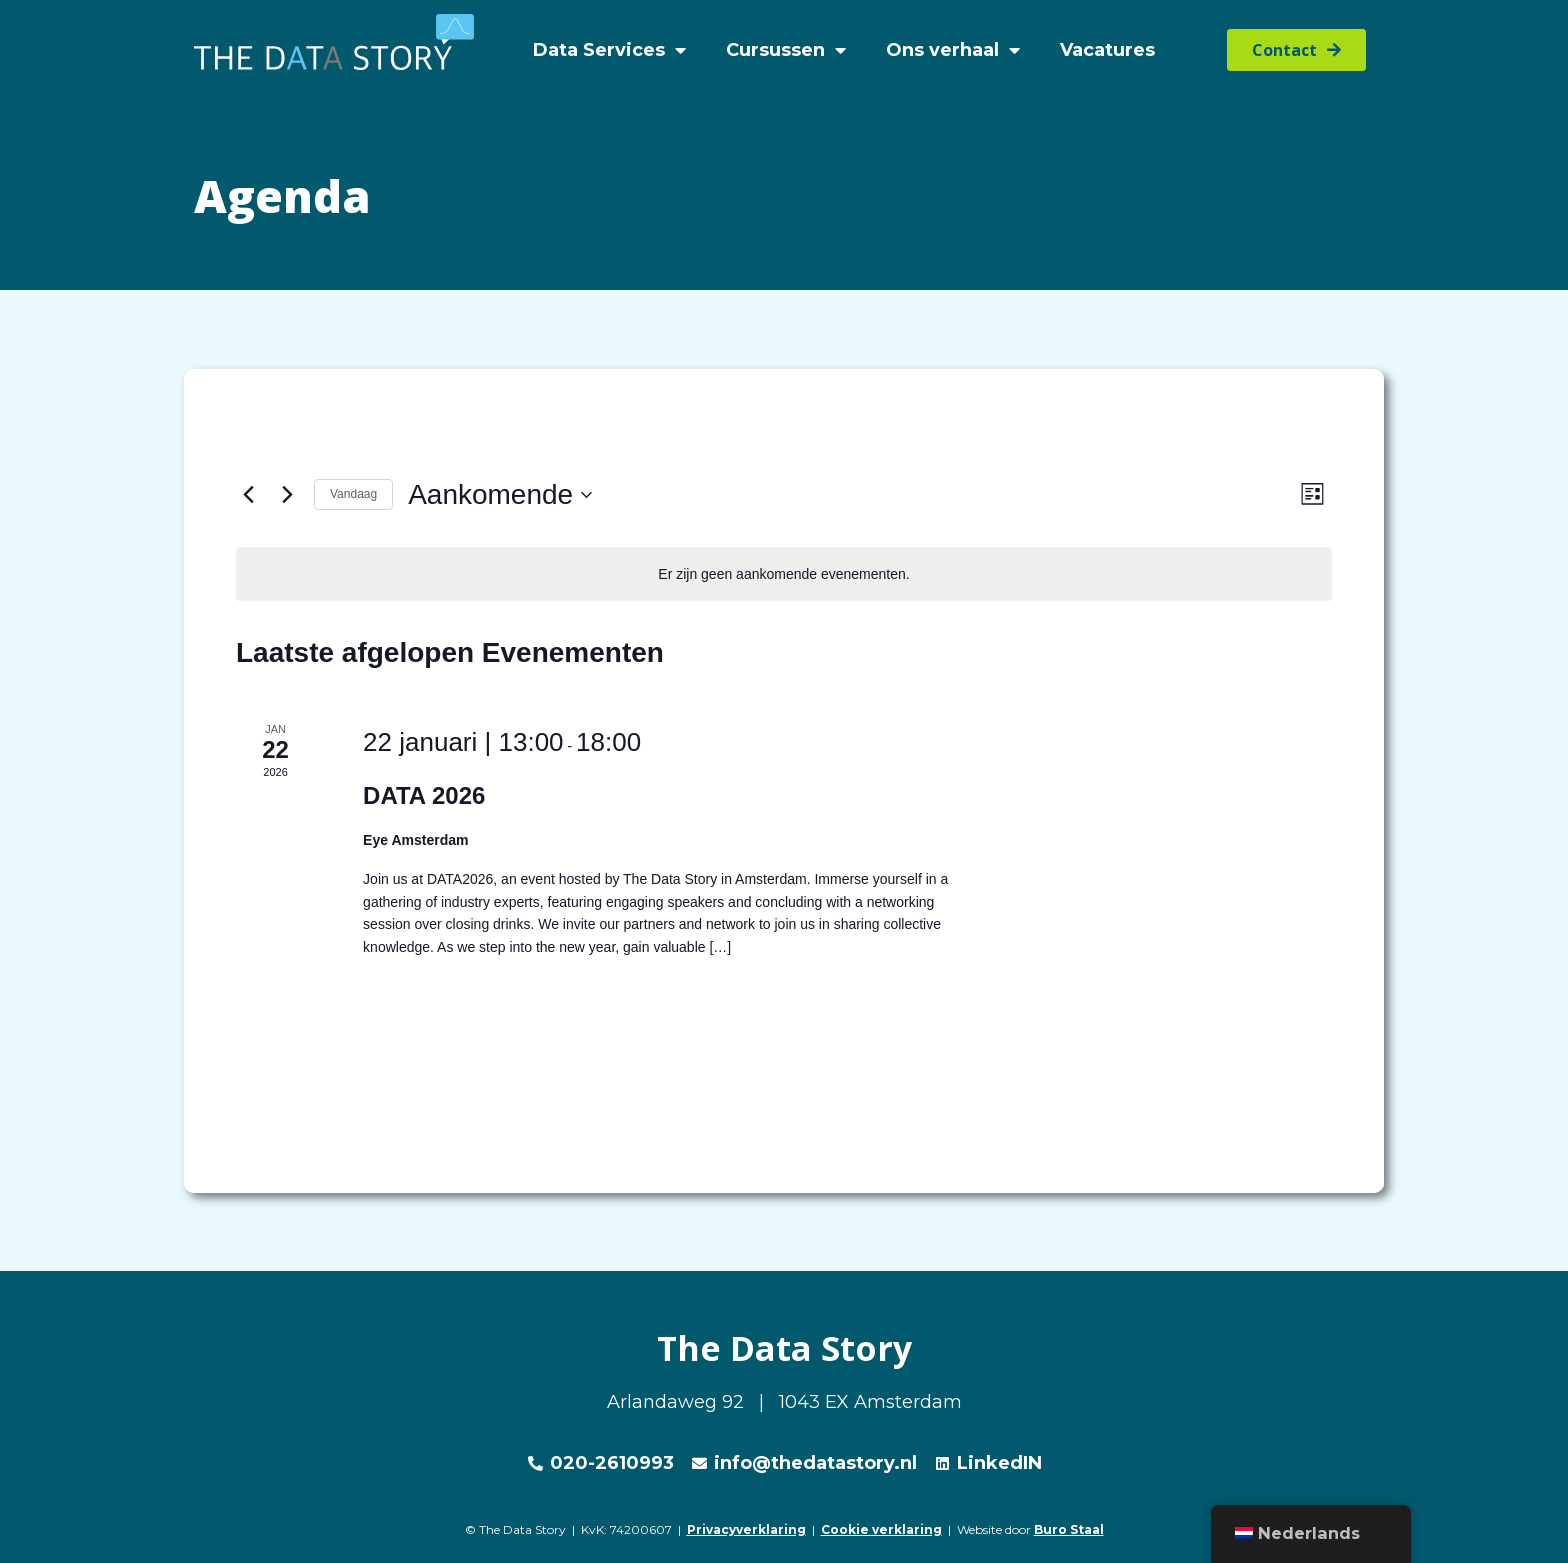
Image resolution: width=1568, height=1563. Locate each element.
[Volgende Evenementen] (287, 495)
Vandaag (353, 494)
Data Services (609, 50)
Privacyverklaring (746, 1529)
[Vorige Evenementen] (248, 495)
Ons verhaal (953, 50)
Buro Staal (1069, 1529)
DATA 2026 (424, 795)
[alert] (784, 574)
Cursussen (786, 50)
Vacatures (1107, 50)
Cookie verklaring (881, 1529)
